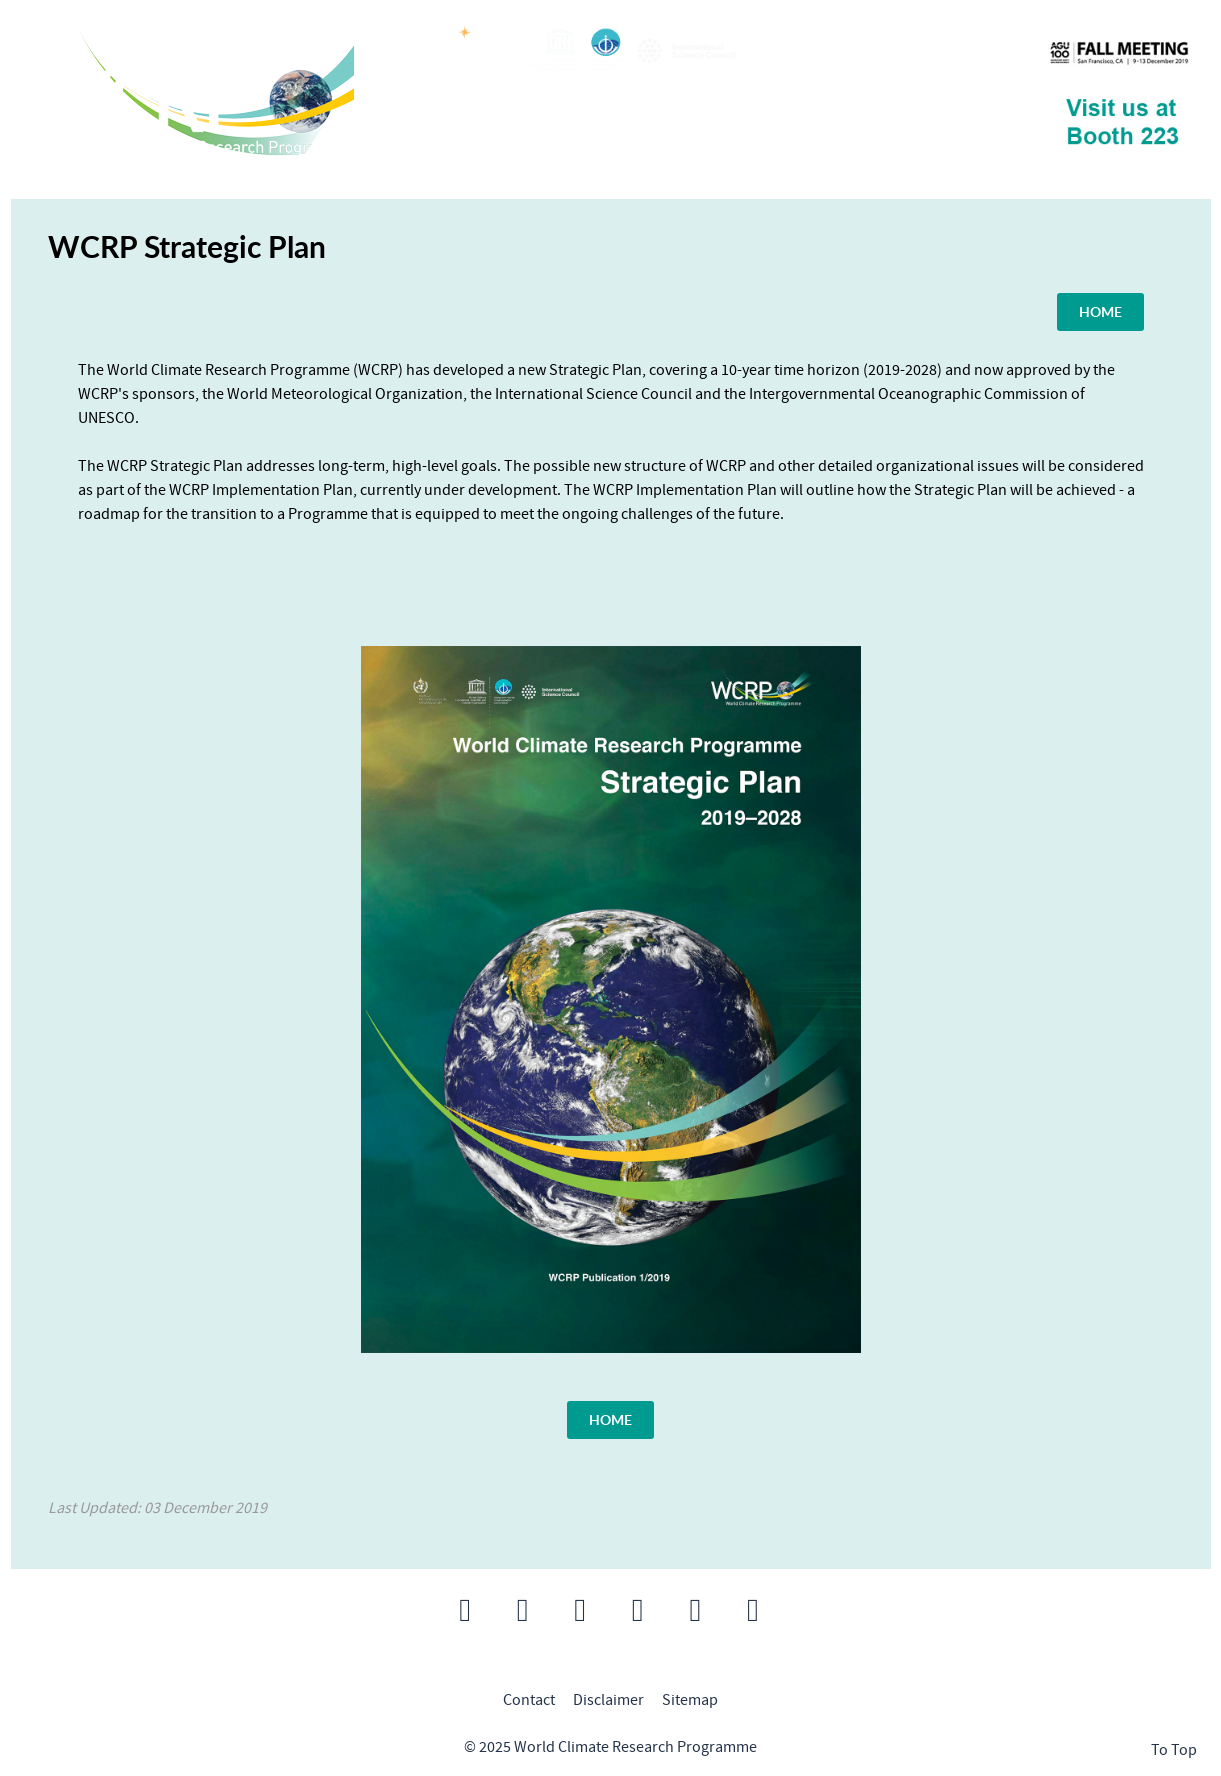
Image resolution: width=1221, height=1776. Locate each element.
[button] (465, 1610)
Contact (529, 1700)
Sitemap (690, 1700)
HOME (1100, 311)
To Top (1174, 1750)
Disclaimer (608, 1700)
